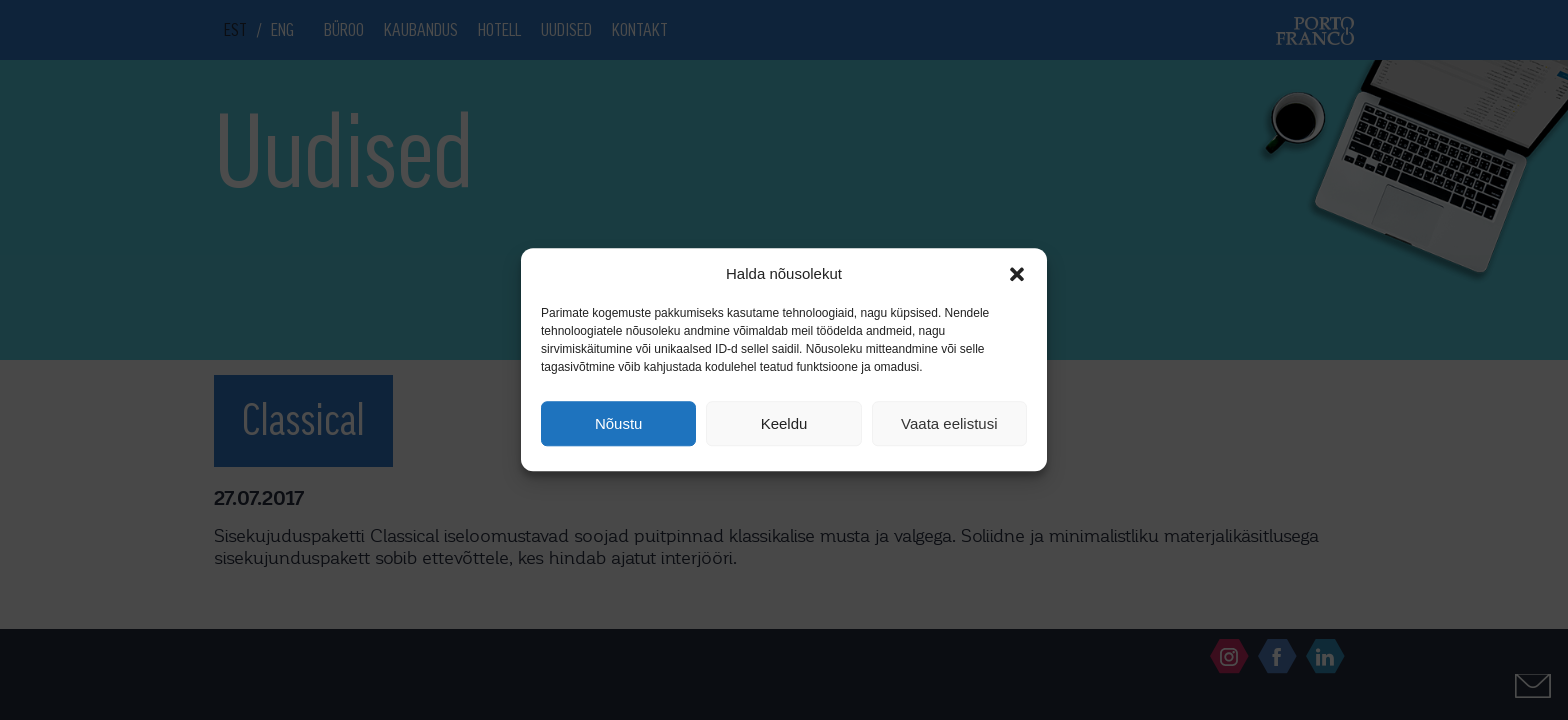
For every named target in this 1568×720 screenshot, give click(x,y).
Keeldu (784, 423)
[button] (1017, 274)
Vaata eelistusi (949, 423)
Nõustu (619, 423)
